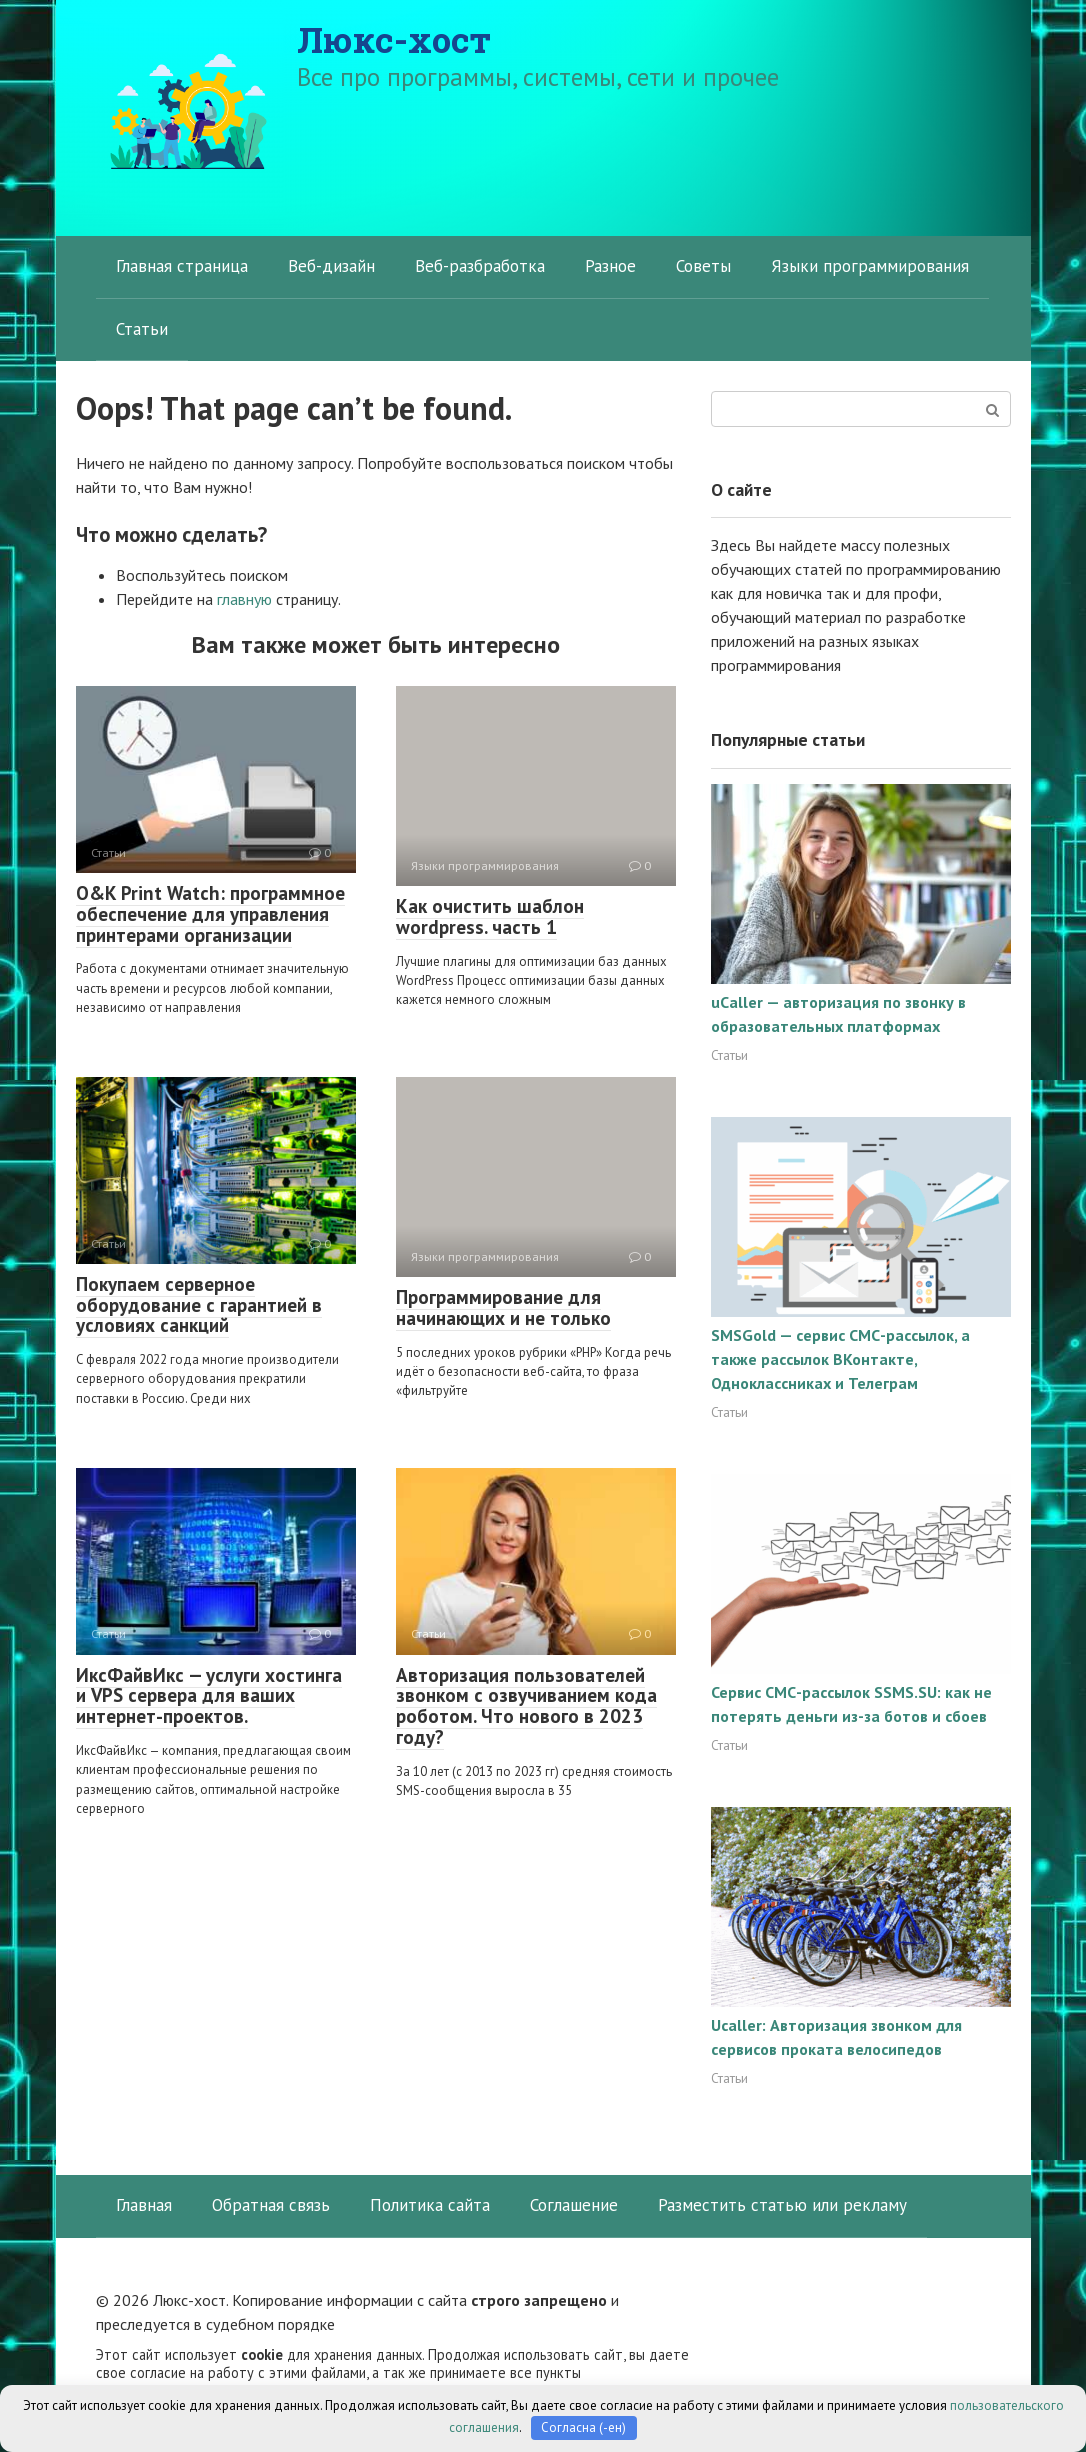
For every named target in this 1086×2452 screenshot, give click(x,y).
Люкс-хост (394, 39)
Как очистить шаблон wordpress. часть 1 (490, 916)
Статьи (142, 329)
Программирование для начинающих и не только (503, 1307)
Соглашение (574, 2205)
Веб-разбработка (480, 266)
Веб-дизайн (331, 266)
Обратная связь (271, 2205)
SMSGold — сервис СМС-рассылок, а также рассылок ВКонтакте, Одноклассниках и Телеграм (840, 1359)
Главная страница (182, 266)
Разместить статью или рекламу (782, 2205)
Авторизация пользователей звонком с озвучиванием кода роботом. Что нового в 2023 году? (526, 1706)
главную (244, 599)
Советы (703, 266)
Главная (144, 2205)
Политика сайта (430, 2205)
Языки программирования (870, 266)
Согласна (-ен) (583, 2427)
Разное (610, 266)
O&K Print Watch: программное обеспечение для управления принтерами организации (210, 914)
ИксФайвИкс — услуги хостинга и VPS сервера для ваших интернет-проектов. (209, 1696)
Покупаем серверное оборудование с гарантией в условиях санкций (199, 1305)
